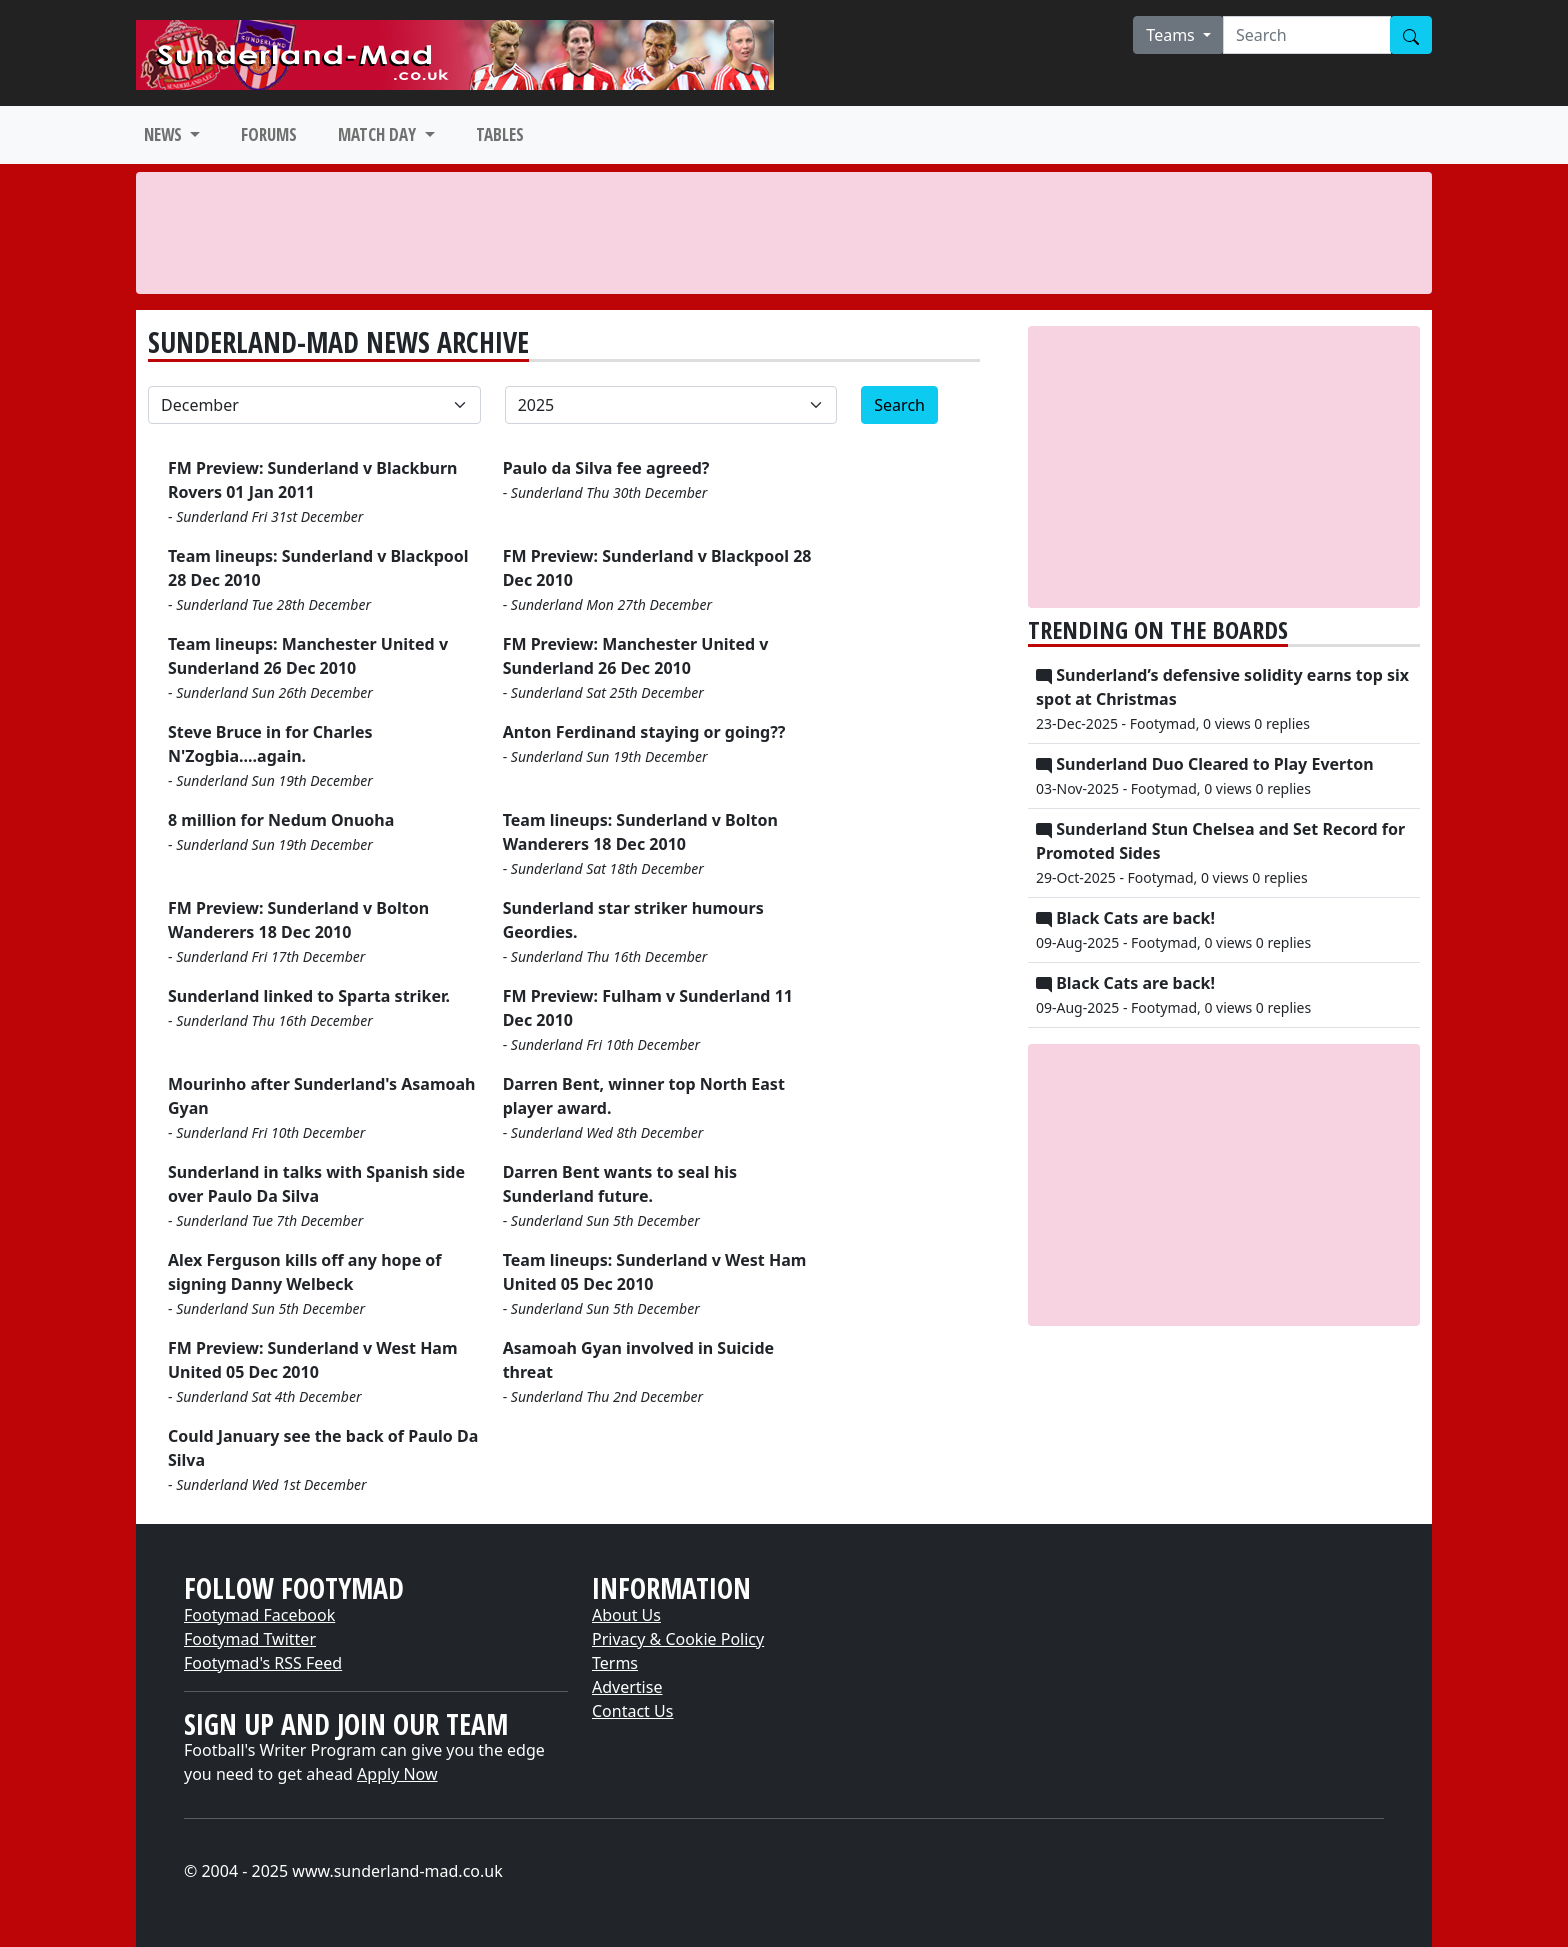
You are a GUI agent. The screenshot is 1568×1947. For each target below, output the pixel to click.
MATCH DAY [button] (379, 134)
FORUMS (269, 134)
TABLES (500, 134)
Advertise (627, 1687)
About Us (626, 1615)
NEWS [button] (165, 134)
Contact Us (632, 1711)
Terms (615, 1663)
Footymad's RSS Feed (263, 1663)
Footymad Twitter (250, 1639)
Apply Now (397, 1774)
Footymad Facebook (259, 1615)
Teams (1172, 35)
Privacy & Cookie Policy (678, 1639)
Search (899, 405)
